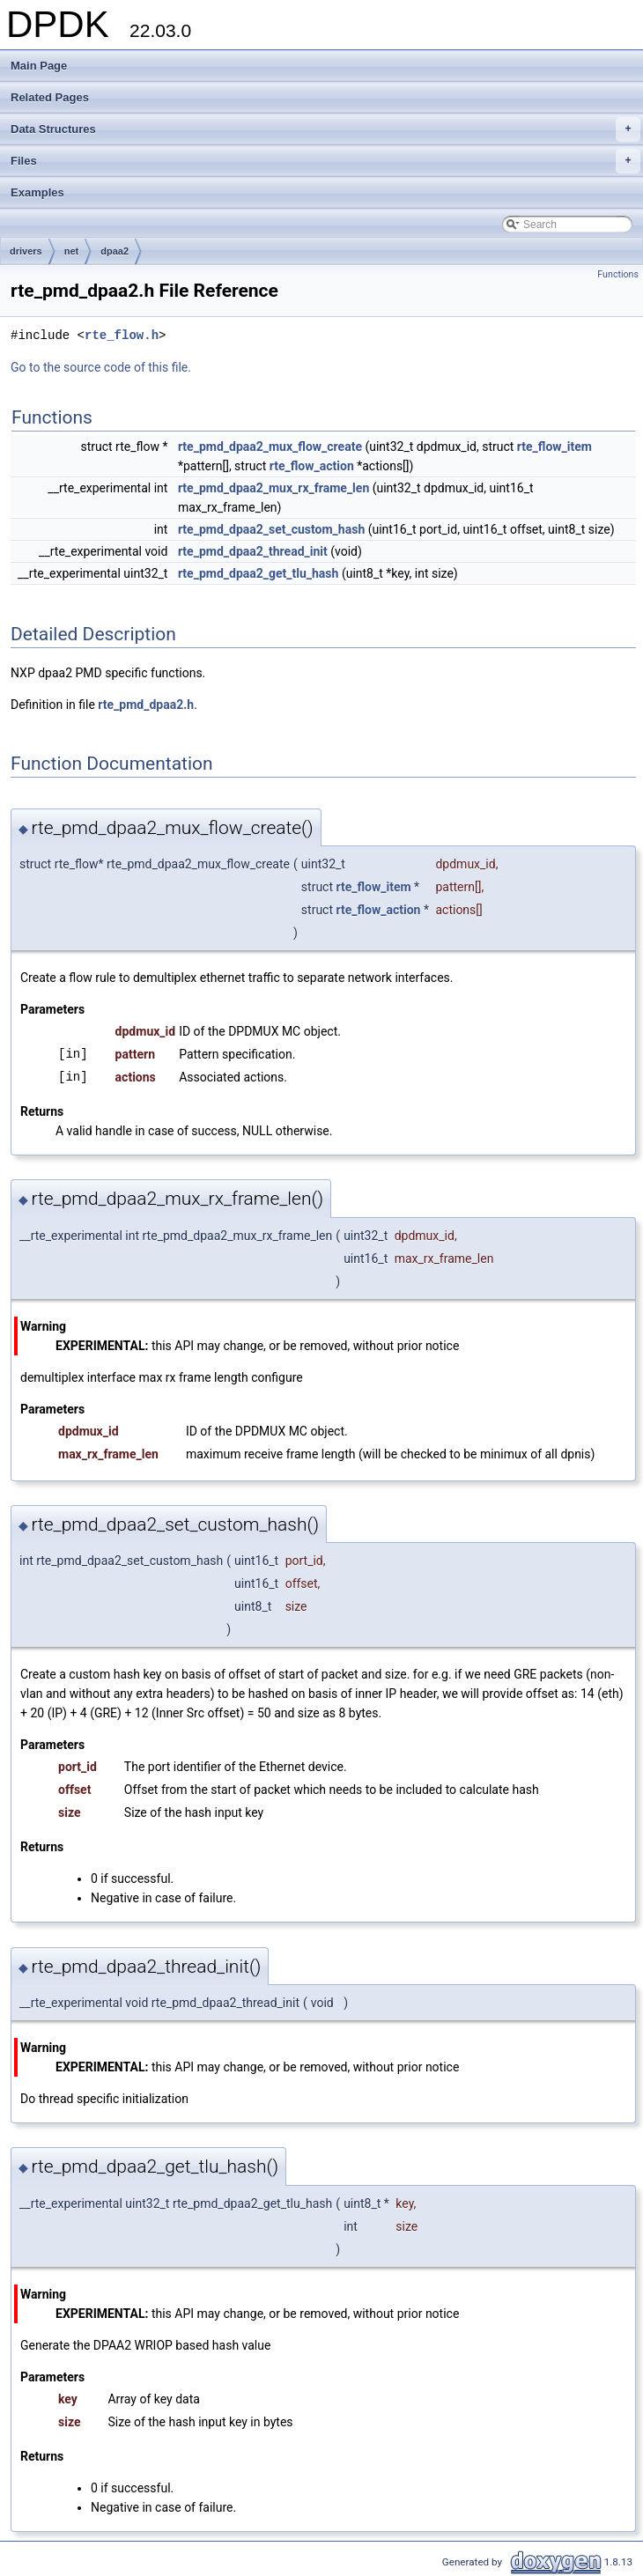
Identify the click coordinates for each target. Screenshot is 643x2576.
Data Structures (325, 129)
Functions (618, 274)
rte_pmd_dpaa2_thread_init (253, 551)
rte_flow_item (554, 446)
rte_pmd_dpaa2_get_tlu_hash (258, 573)
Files (325, 161)
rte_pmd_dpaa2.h (146, 705)
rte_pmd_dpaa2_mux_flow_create (270, 446)
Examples (37, 192)
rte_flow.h (122, 335)
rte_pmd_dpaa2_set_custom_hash (271, 529)
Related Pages (50, 97)
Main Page (39, 65)
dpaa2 (114, 251)
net (71, 251)
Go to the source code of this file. (101, 367)
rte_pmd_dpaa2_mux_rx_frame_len (273, 488)
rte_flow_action (312, 466)
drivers (26, 251)
